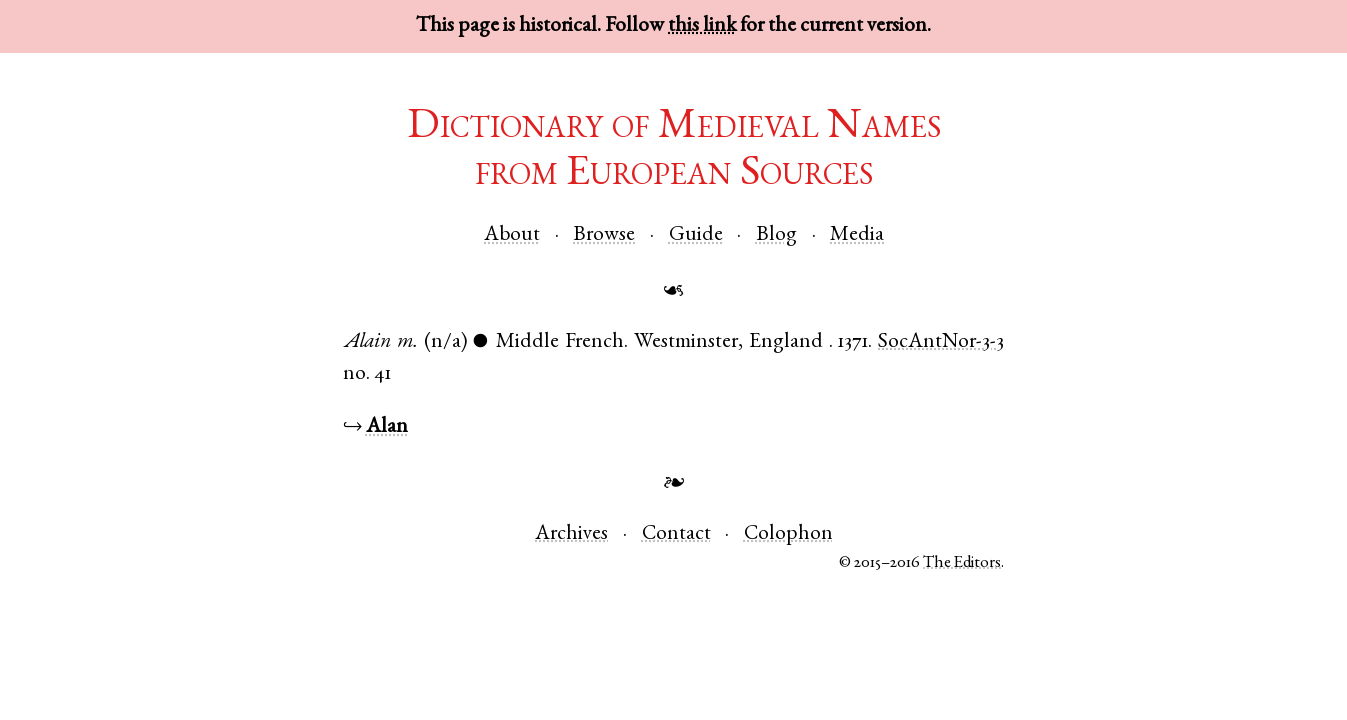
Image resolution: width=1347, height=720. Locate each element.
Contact (676, 534)
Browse (604, 235)
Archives (571, 534)
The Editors (962, 563)
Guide (696, 235)
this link (702, 26)
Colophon (788, 534)
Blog (776, 235)
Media (857, 235)
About (512, 235)
